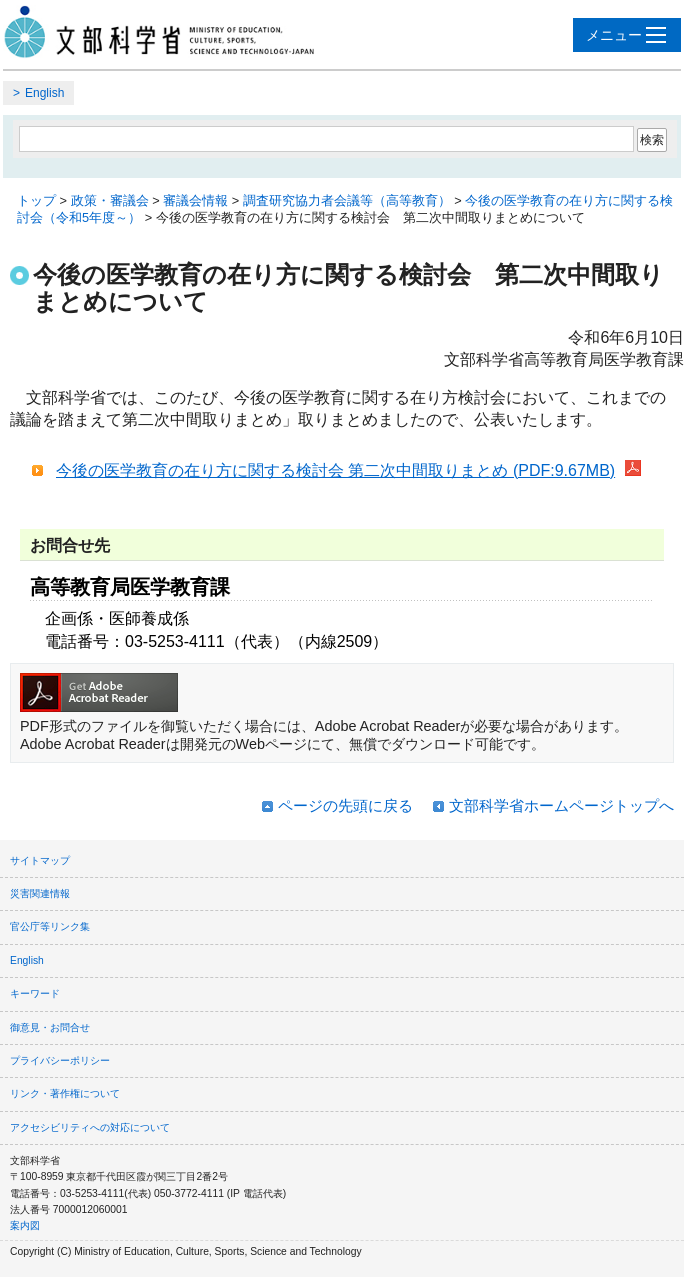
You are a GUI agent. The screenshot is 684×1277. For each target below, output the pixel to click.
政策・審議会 (110, 200)
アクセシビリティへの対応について (90, 1127)
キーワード (35, 993)
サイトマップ (40, 860)
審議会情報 (195, 200)
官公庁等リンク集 (50, 926)
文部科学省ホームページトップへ (561, 805)
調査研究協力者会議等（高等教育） (347, 200)
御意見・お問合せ (50, 1027)
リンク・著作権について (65, 1093)
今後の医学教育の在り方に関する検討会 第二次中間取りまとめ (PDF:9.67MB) (335, 470)
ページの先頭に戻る (345, 805)
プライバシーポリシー (60, 1060)
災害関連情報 (40, 893)
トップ (36, 200)
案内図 (25, 1225)
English (44, 93)
